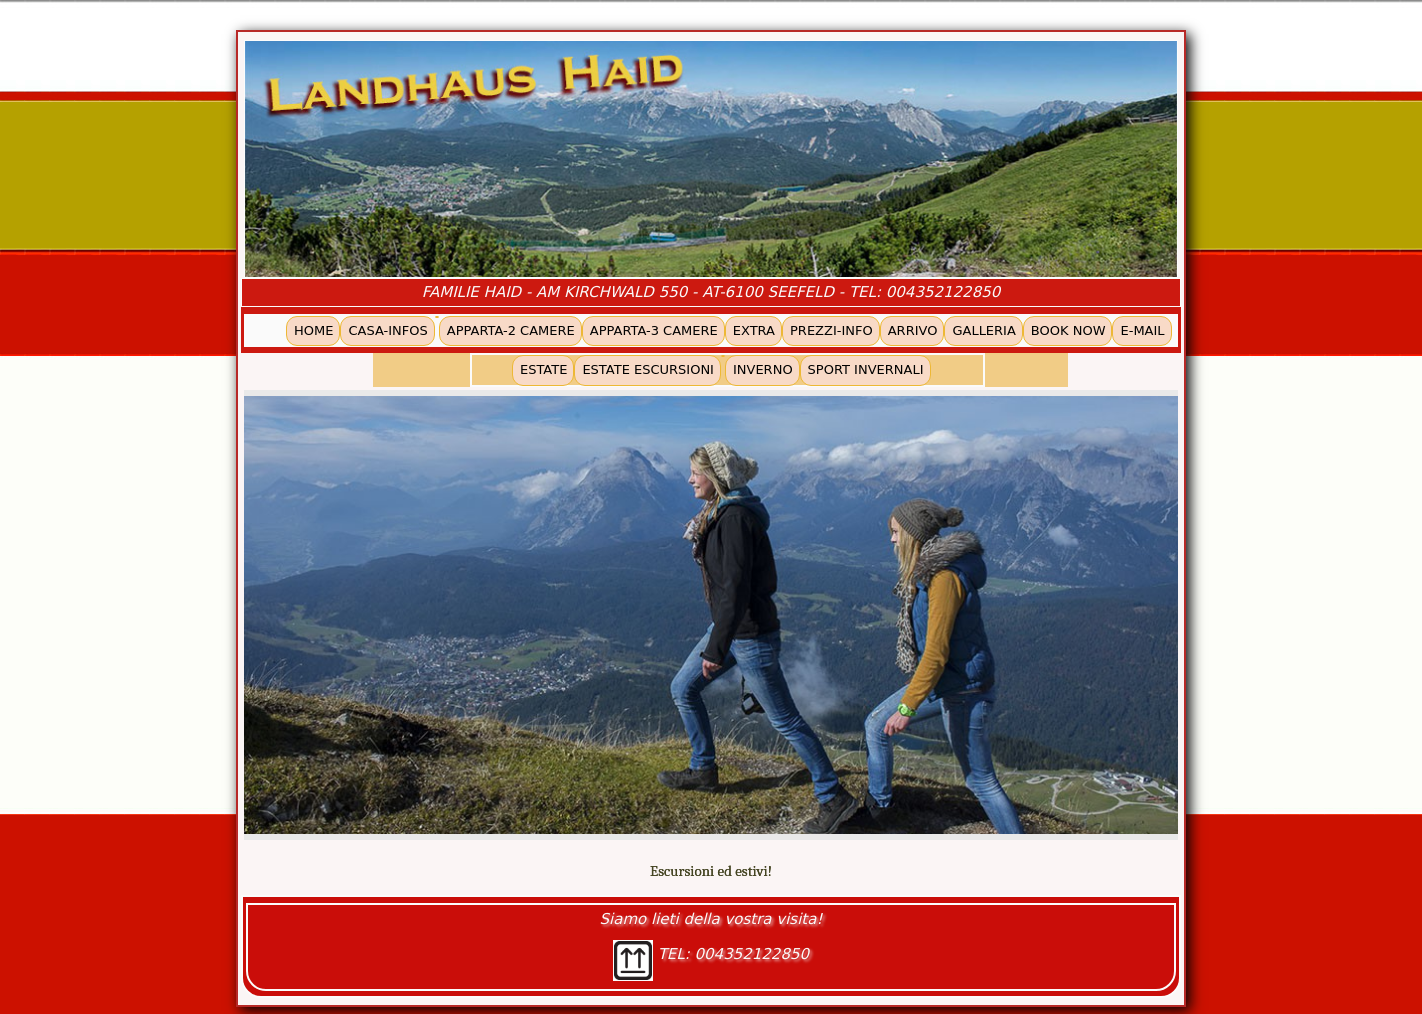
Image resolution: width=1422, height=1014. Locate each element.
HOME (313, 330)
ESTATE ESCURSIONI (648, 369)
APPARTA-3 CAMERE (654, 330)
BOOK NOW (1068, 330)
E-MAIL (1142, 330)
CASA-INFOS (387, 330)
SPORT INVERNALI (866, 369)
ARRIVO (913, 330)
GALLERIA (983, 330)
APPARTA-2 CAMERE (511, 330)
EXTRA (754, 330)
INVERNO (763, 369)
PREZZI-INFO (831, 330)
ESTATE (543, 369)
